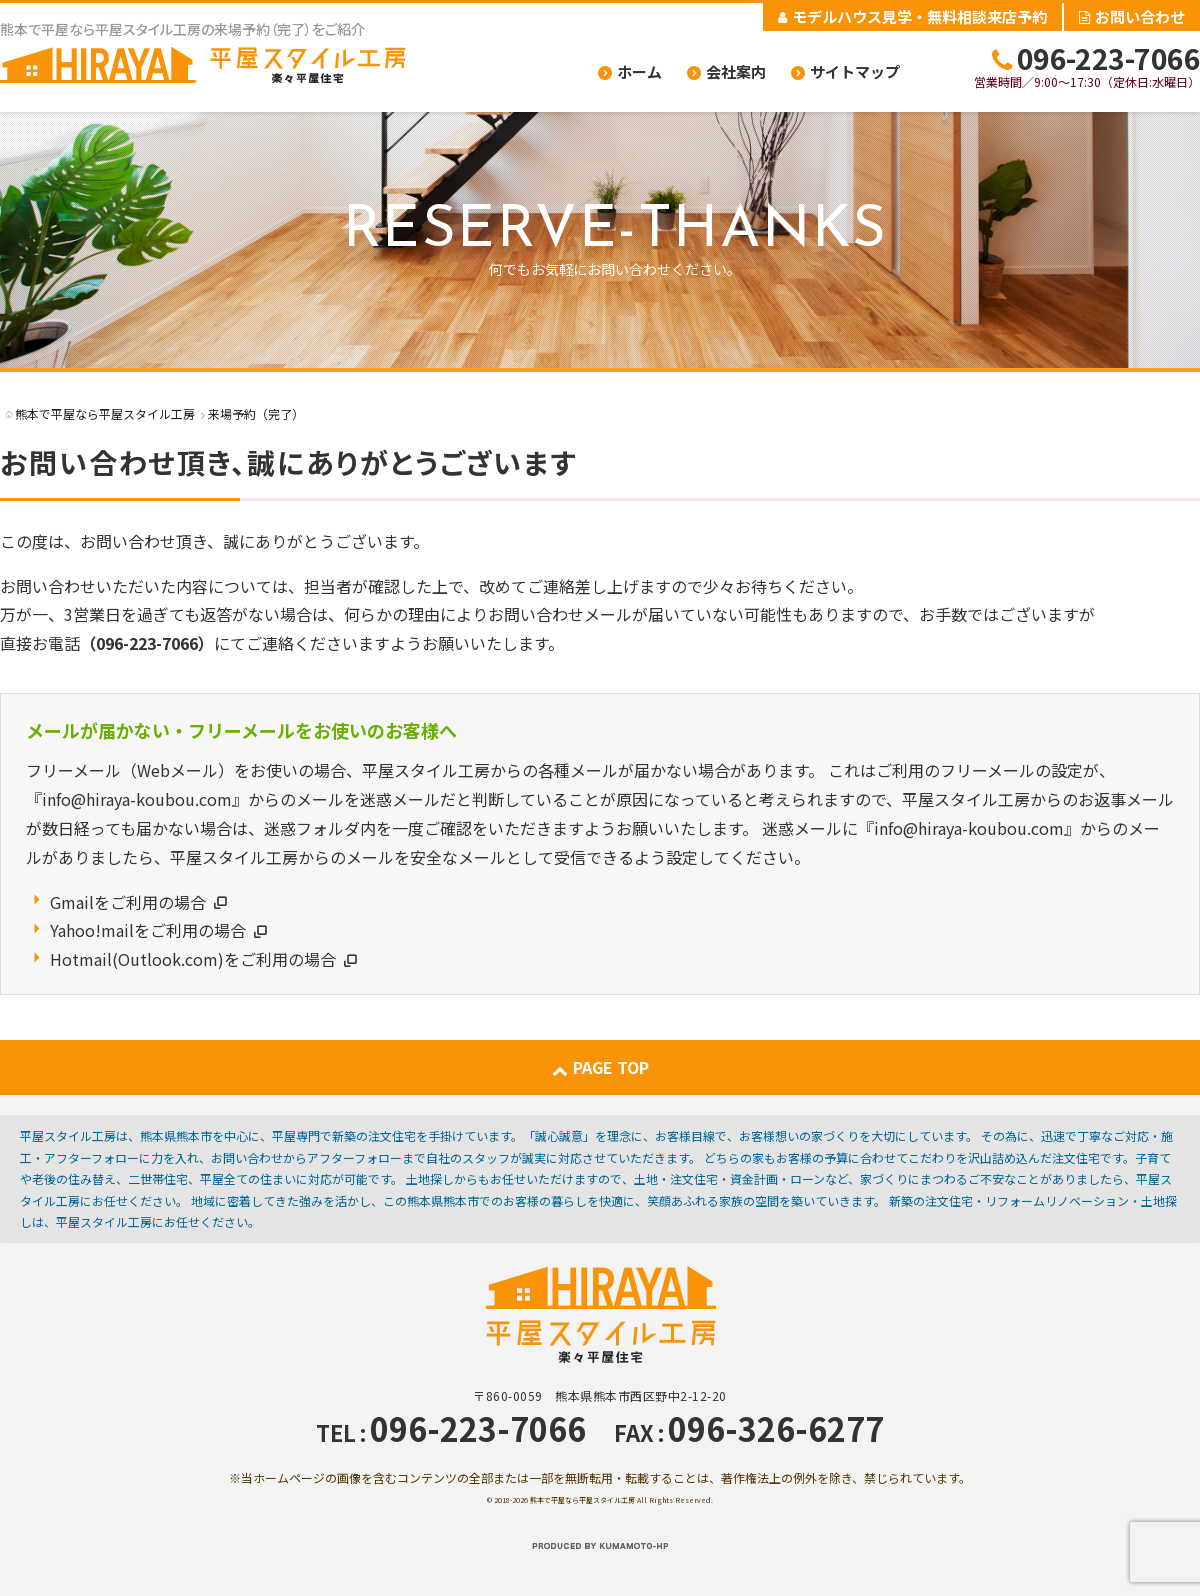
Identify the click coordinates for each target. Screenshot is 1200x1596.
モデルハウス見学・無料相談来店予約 (912, 16)
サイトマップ (855, 71)
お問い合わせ (1132, 16)
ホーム (639, 71)
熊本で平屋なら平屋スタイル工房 (582, 1500)
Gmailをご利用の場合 (128, 902)
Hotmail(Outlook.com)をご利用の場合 (193, 959)
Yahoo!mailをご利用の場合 (148, 930)
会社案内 (736, 71)
